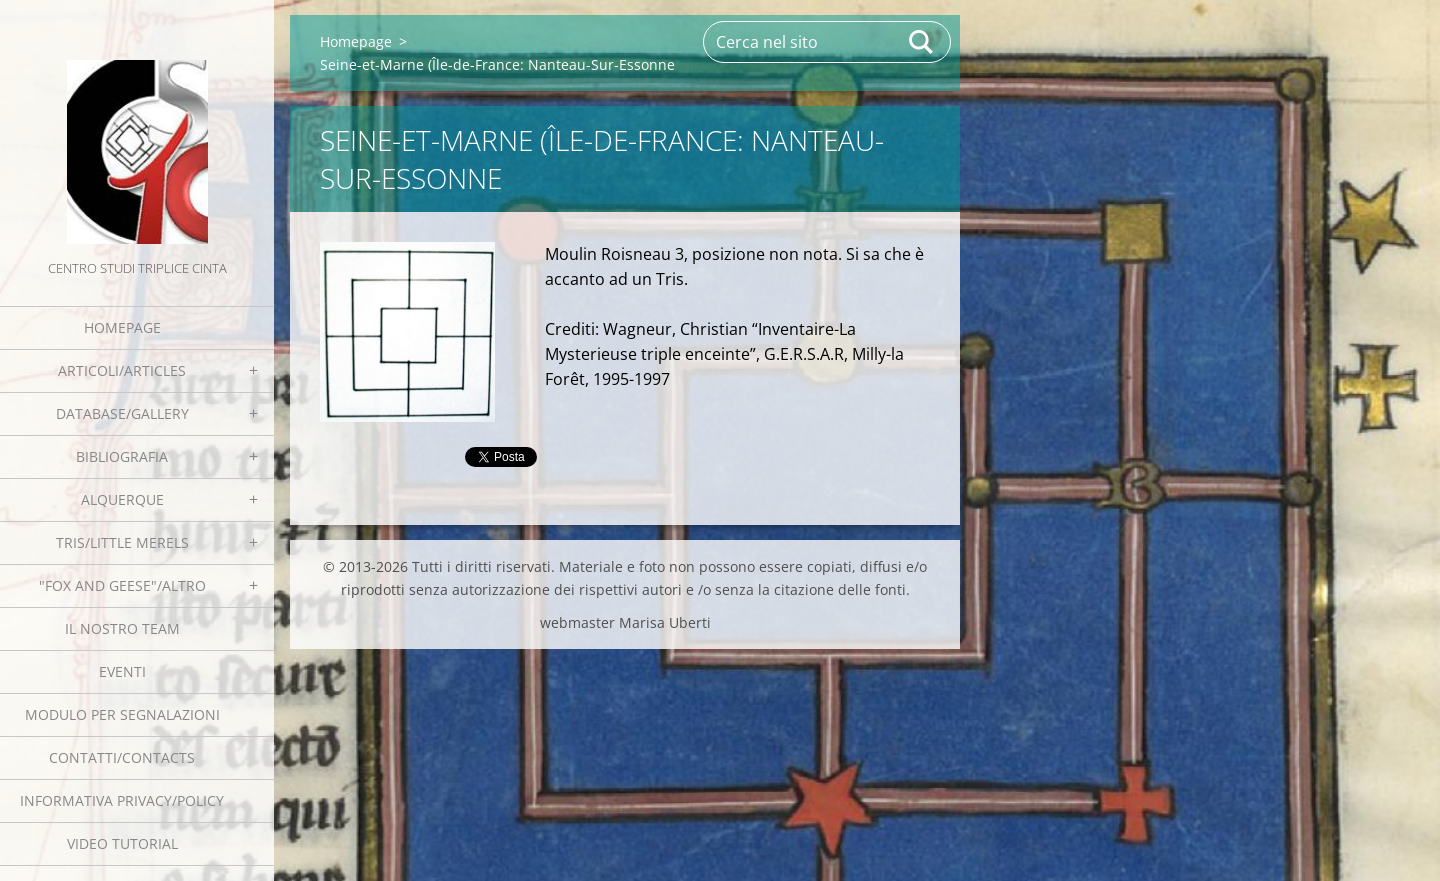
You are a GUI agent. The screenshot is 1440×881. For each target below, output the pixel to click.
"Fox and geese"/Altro (122, 585)
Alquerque (122, 499)
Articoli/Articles (122, 370)
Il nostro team (122, 628)
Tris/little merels (122, 542)
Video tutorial (122, 843)
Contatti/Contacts (122, 757)
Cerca (922, 42)
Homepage (122, 327)
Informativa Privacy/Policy (122, 800)
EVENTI (122, 671)
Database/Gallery (122, 413)
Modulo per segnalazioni (122, 714)
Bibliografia (122, 456)
